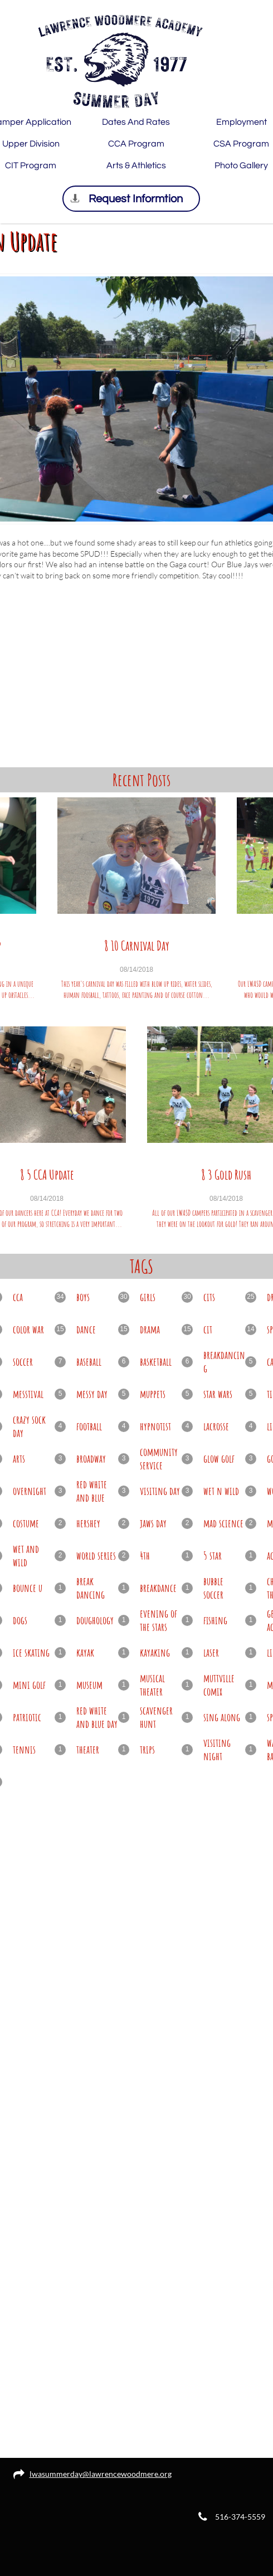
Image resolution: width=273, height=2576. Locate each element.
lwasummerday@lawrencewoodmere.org (101, 2473)
